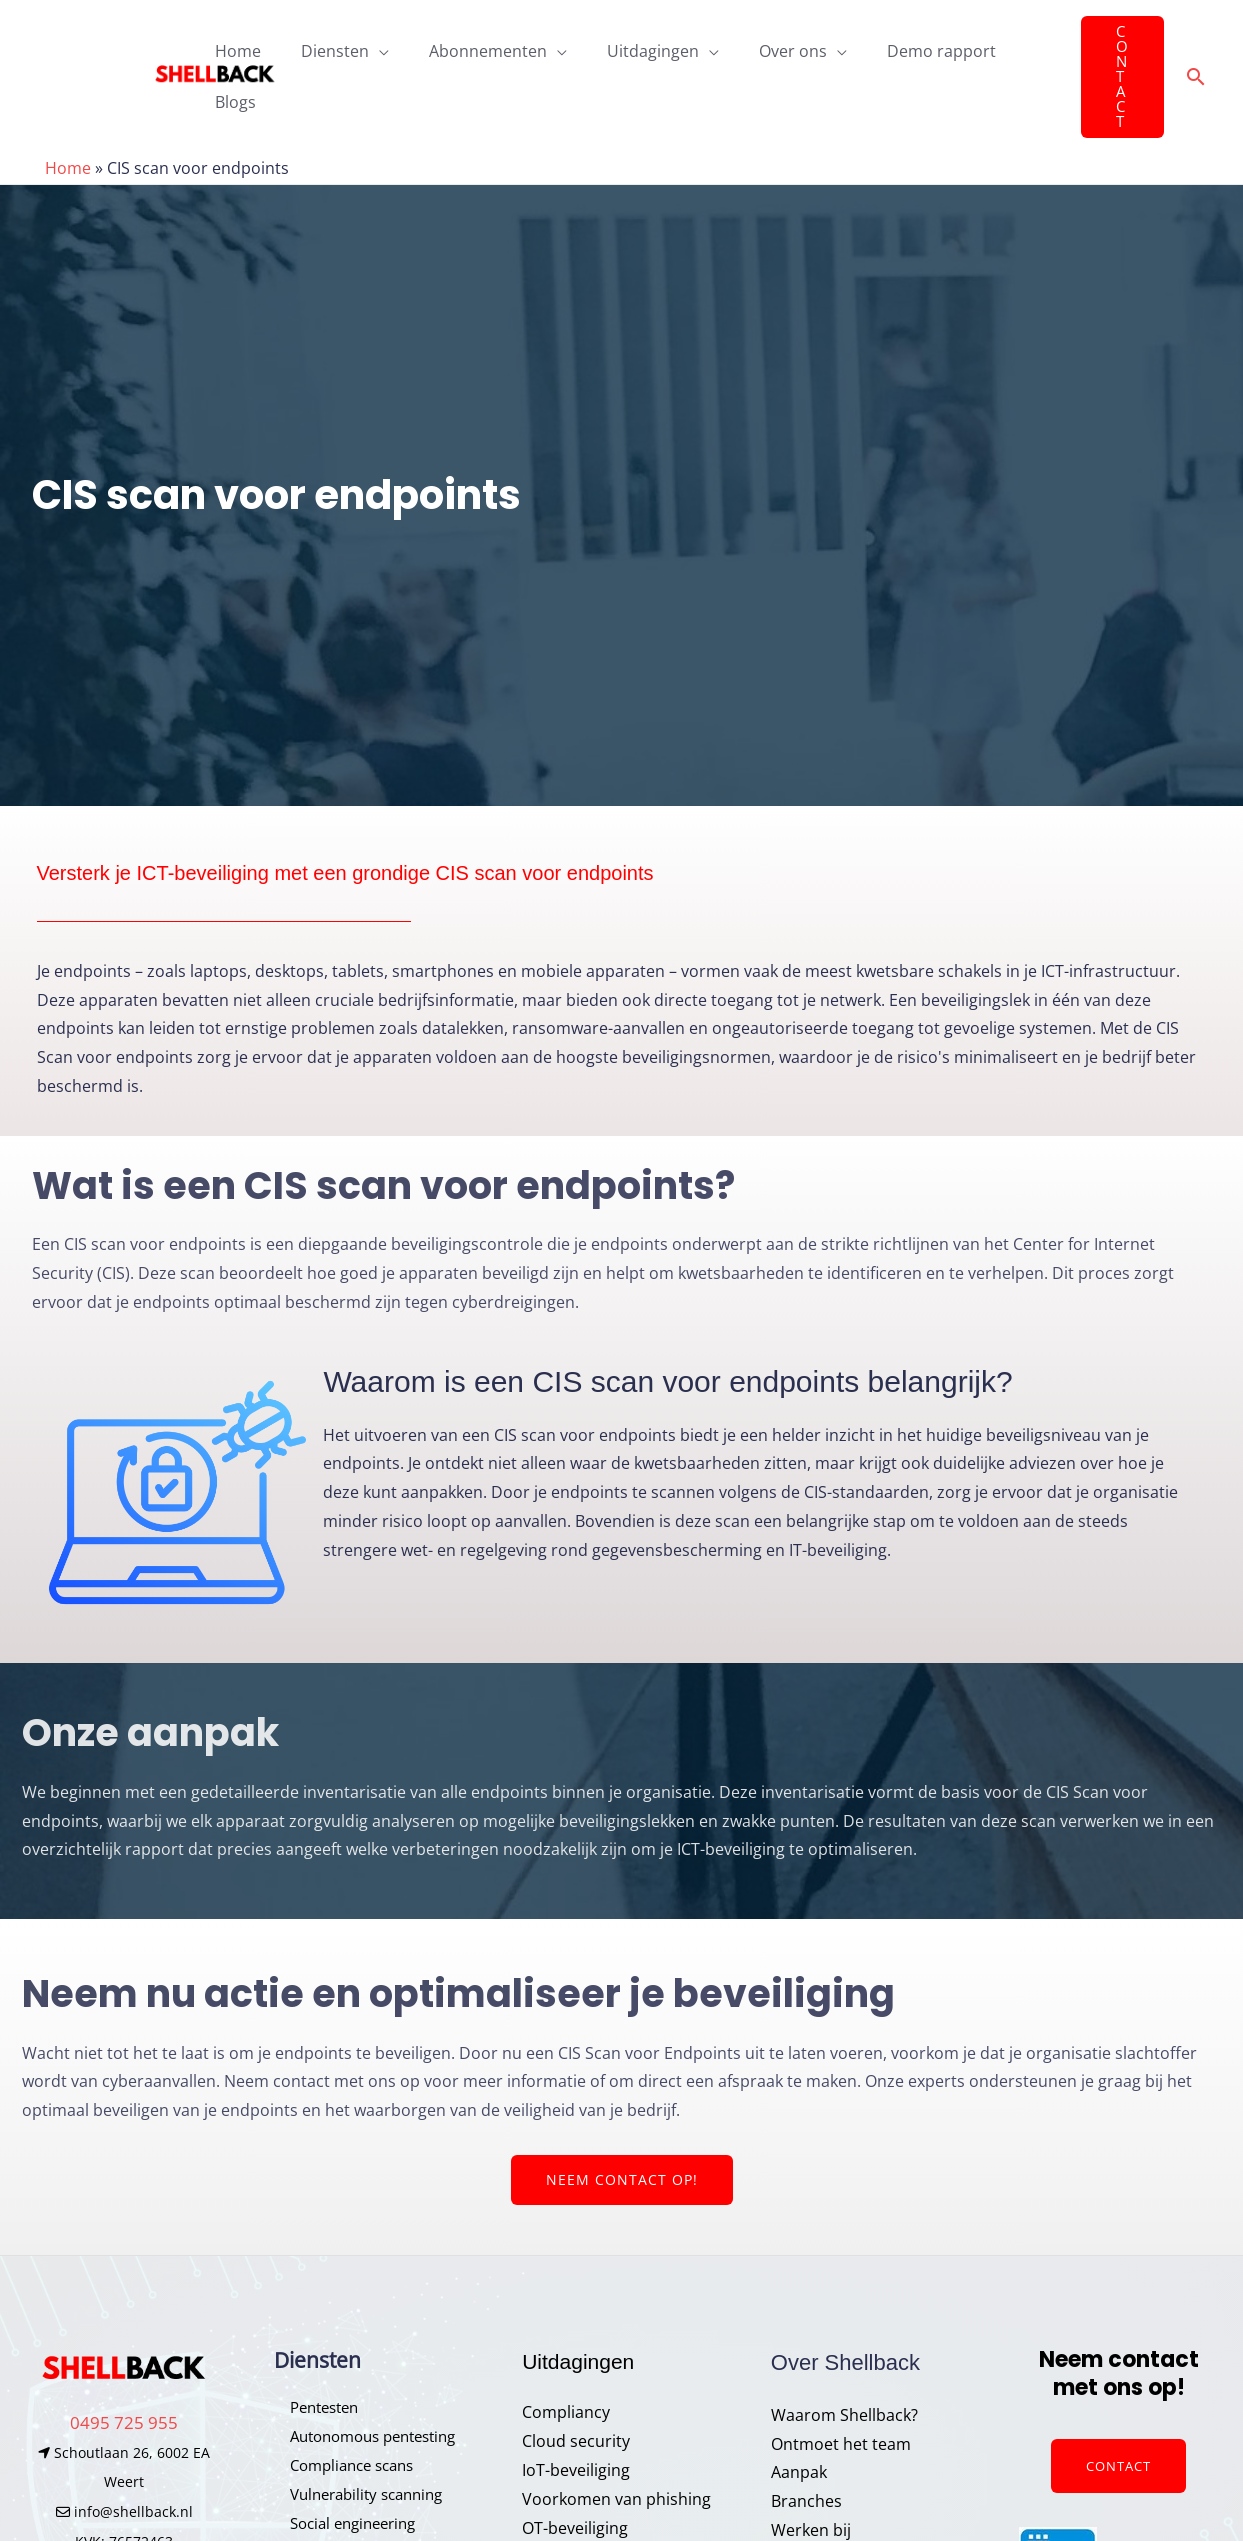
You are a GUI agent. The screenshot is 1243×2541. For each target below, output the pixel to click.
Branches (806, 2446)
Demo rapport (901, 48)
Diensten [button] (327, 48)
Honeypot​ (311, 2525)
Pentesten (312, 2352)
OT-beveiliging (575, 2472)
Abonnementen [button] (472, 48)
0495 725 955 (124, 2366)
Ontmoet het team (841, 2388)
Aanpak (799, 2417)
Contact (1118, 2410)
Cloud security (576, 2386)
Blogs (1008, 48)
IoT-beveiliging (576, 2414)
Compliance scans (342, 2409)
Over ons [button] (761, 48)
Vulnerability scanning (357, 2438)
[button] (1115, 48)
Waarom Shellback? (844, 2359)
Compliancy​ (566, 2357)
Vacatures (809, 2503)
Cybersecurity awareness (616, 2501)
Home (238, 48)
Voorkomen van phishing (616, 2443)
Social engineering (343, 2467)
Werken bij (811, 2474)
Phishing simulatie (343, 2496)
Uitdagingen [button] (629, 48)
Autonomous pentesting (366, 2381)
